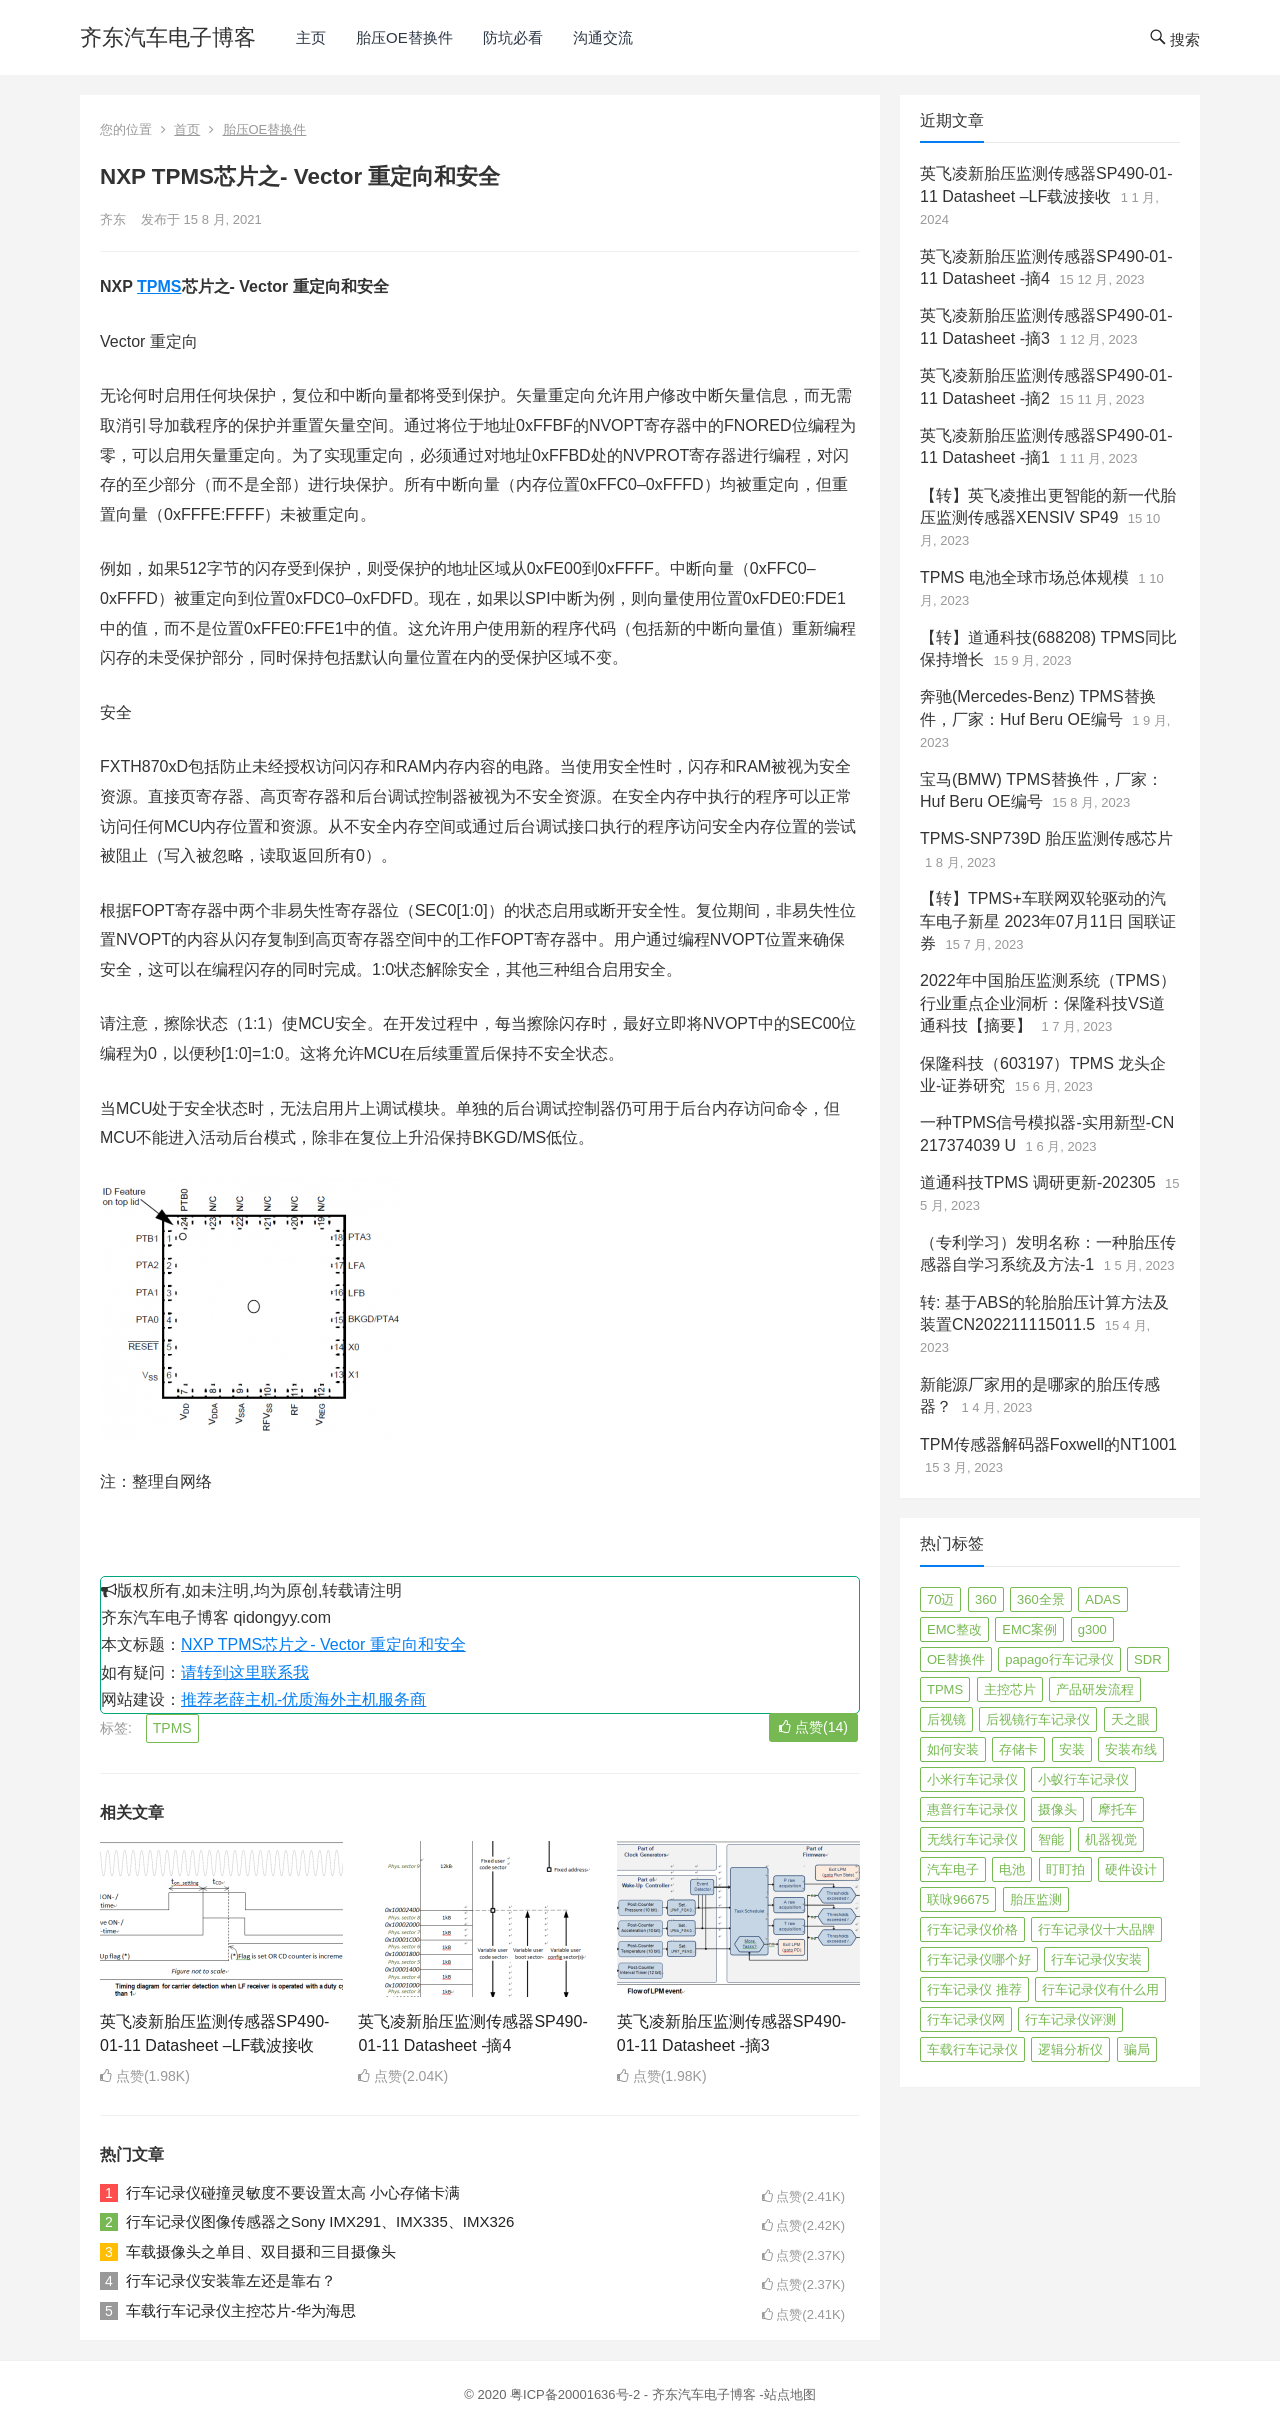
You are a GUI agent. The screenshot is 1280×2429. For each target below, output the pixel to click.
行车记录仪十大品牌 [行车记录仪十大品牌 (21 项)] (1096, 1929)
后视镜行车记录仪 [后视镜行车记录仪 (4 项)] (1038, 1719)
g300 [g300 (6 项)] (1092, 1629)
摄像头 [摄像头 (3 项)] (1057, 1809)
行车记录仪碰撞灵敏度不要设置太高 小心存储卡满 (293, 2192)
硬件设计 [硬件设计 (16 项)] (1131, 1869)
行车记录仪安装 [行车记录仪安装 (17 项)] (1096, 1959)
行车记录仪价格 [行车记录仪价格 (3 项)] (972, 1929)
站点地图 (790, 2394)
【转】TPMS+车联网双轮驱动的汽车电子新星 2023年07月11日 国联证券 (1048, 921)
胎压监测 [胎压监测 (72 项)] (1036, 1899)
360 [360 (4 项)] (986, 1599)
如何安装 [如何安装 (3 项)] (953, 1749)
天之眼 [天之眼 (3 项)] (1130, 1719)
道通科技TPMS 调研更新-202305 (1038, 1182)
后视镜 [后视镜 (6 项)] (946, 1719)
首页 (187, 129)
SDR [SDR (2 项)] (1147, 1659)
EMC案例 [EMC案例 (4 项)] (1029, 1629)
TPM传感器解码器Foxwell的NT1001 (1048, 1444)
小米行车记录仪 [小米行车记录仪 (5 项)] (972, 1779)
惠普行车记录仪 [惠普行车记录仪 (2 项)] (972, 1809)
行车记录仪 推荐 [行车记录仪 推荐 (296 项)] (974, 1989)
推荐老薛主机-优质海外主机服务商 (303, 1699)
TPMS (159, 286)
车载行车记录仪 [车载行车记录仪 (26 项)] (972, 2049)
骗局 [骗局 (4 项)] (1137, 2049)
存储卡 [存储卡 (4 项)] (1018, 1749)
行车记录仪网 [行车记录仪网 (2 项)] (966, 2019)
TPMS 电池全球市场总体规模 (1024, 577)
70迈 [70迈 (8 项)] (940, 1599)
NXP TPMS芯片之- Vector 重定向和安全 (323, 1644)
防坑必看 (513, 37)
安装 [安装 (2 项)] (1072, 1749)
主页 (311, 37)
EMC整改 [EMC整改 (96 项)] (954, 1629)
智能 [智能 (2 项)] (1051, 1839)
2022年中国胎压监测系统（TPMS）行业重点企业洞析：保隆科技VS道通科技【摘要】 (1048, 1003)
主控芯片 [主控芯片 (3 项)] (1010, 1689)
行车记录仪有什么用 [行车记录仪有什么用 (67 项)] (1100, 1989)
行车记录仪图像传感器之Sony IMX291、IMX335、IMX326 (320, 2221)
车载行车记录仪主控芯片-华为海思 (241, 2310)
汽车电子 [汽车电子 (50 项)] (953, 1869)
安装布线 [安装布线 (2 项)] (1131, 1749)
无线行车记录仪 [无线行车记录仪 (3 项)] (972, 1839)
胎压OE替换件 (404, 37)
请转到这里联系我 (245, 1672)
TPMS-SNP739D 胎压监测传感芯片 (1046, 838)
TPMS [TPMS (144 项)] (945, 1689)
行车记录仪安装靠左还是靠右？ (231, 2280)
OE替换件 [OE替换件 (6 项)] (956, 1659)
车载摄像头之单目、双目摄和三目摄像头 (261, 2251)
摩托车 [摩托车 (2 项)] (1117, 1809)
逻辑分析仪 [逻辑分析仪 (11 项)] (1070, 2049)
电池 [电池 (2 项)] (1012, 1869)
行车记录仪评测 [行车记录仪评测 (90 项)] (1070, 2019)
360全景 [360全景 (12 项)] (1041, 1599)
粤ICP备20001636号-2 (577, 2394)
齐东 (113, 219)
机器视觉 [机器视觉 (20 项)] (1111, 1839)
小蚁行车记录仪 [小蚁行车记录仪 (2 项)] (1083, 1779)
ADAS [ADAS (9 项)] (1102, 1599)
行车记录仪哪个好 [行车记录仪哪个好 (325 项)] (979, 1959)
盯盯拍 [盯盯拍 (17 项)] (1065, 1869)
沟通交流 (603, 37)
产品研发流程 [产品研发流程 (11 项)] (1095, 1689)
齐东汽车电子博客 (168, 37)
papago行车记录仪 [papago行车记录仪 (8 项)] (1059, 1659)
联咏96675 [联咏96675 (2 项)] (958, 1899)
